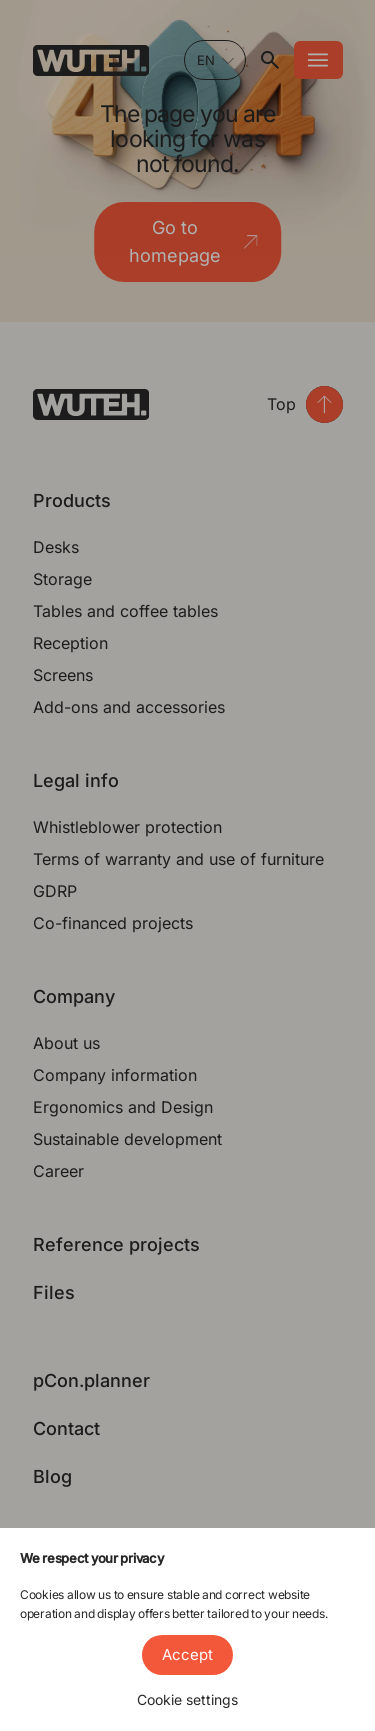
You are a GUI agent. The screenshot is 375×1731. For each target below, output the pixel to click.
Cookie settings (187, 1699)
